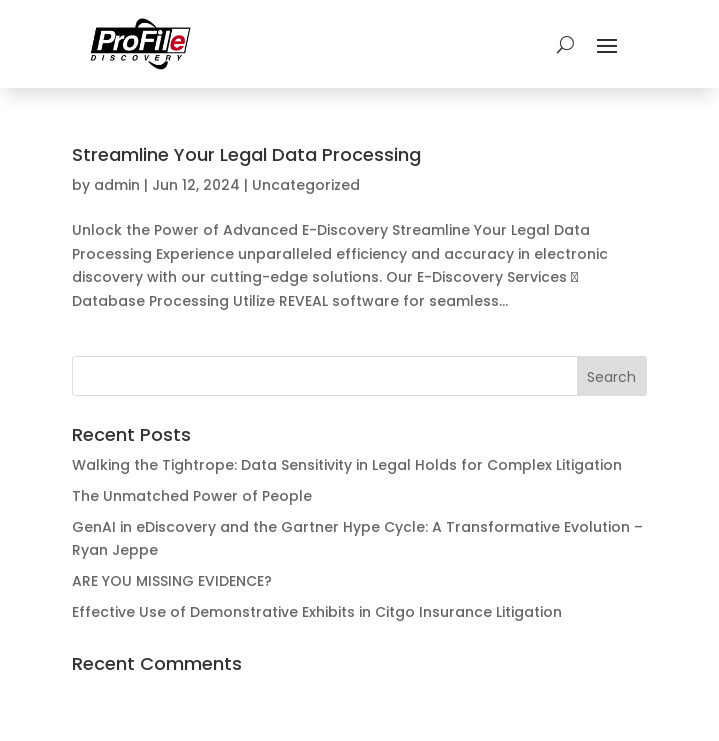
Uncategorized (306, 185)
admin (117, 185)
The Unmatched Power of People (192, 496)
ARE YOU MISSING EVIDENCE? (172, 581)
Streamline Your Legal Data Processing (246, 154)
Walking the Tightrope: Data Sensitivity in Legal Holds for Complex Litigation (347, 465)
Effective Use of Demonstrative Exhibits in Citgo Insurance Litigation (317, 612)
